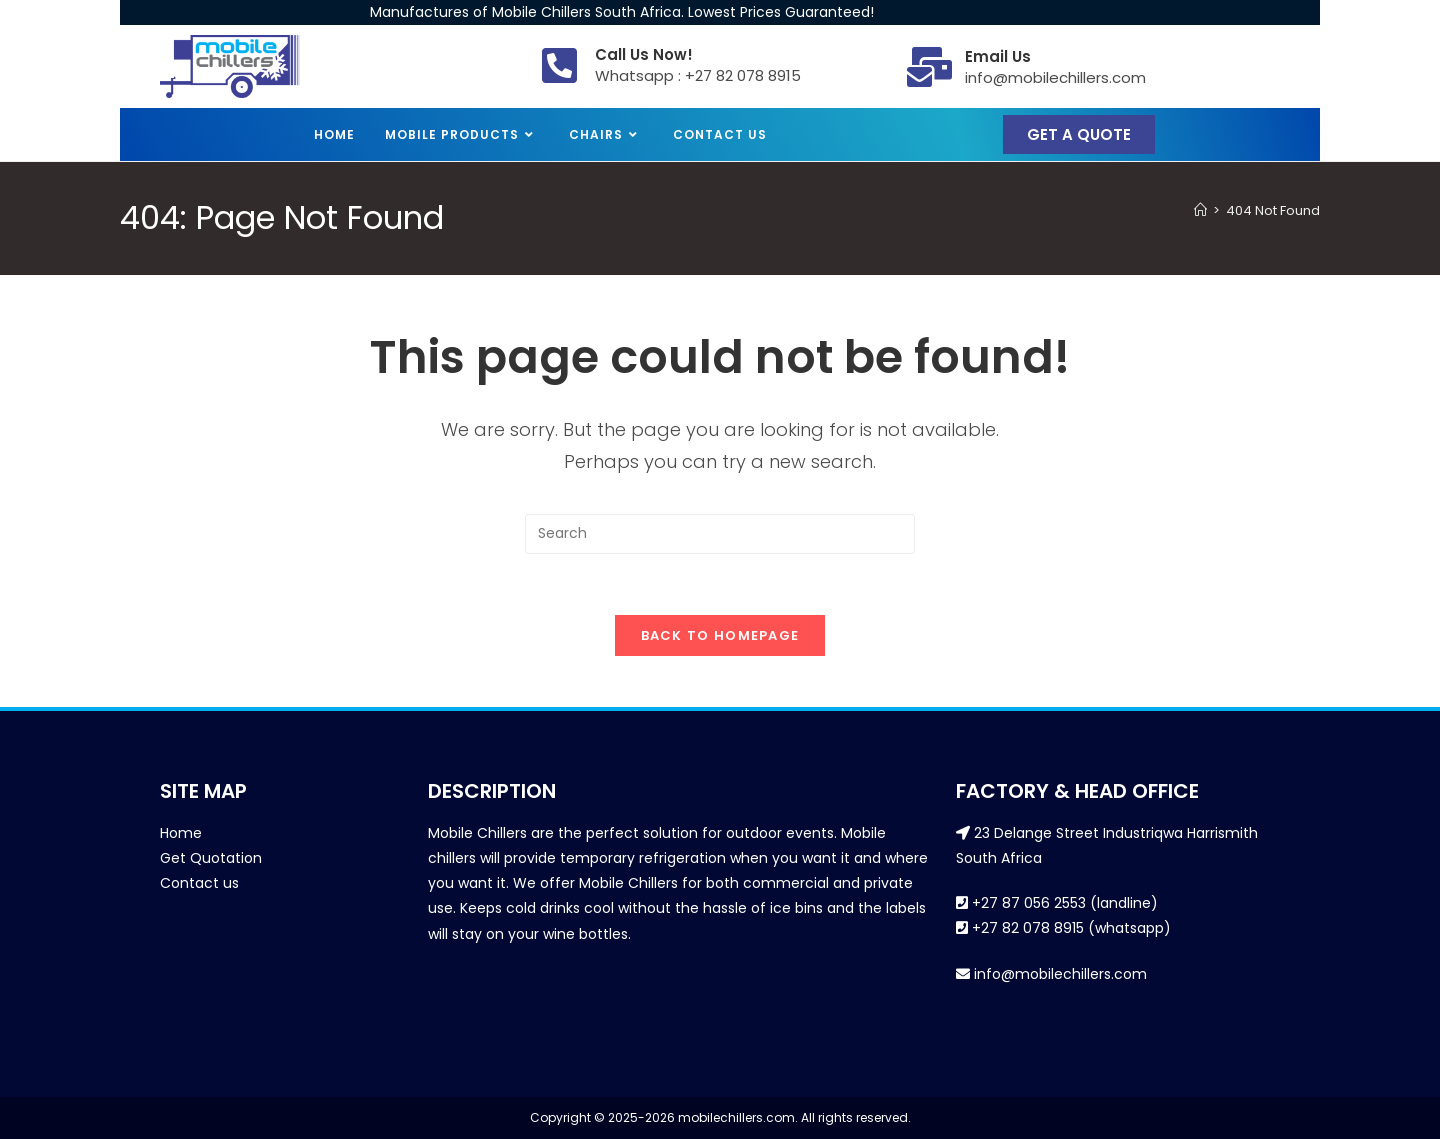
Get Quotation (211, 858)
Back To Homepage (720, 635)
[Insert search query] (720, 534)
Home (181, 833)
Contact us (199, 883)
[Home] (1200, 210)
